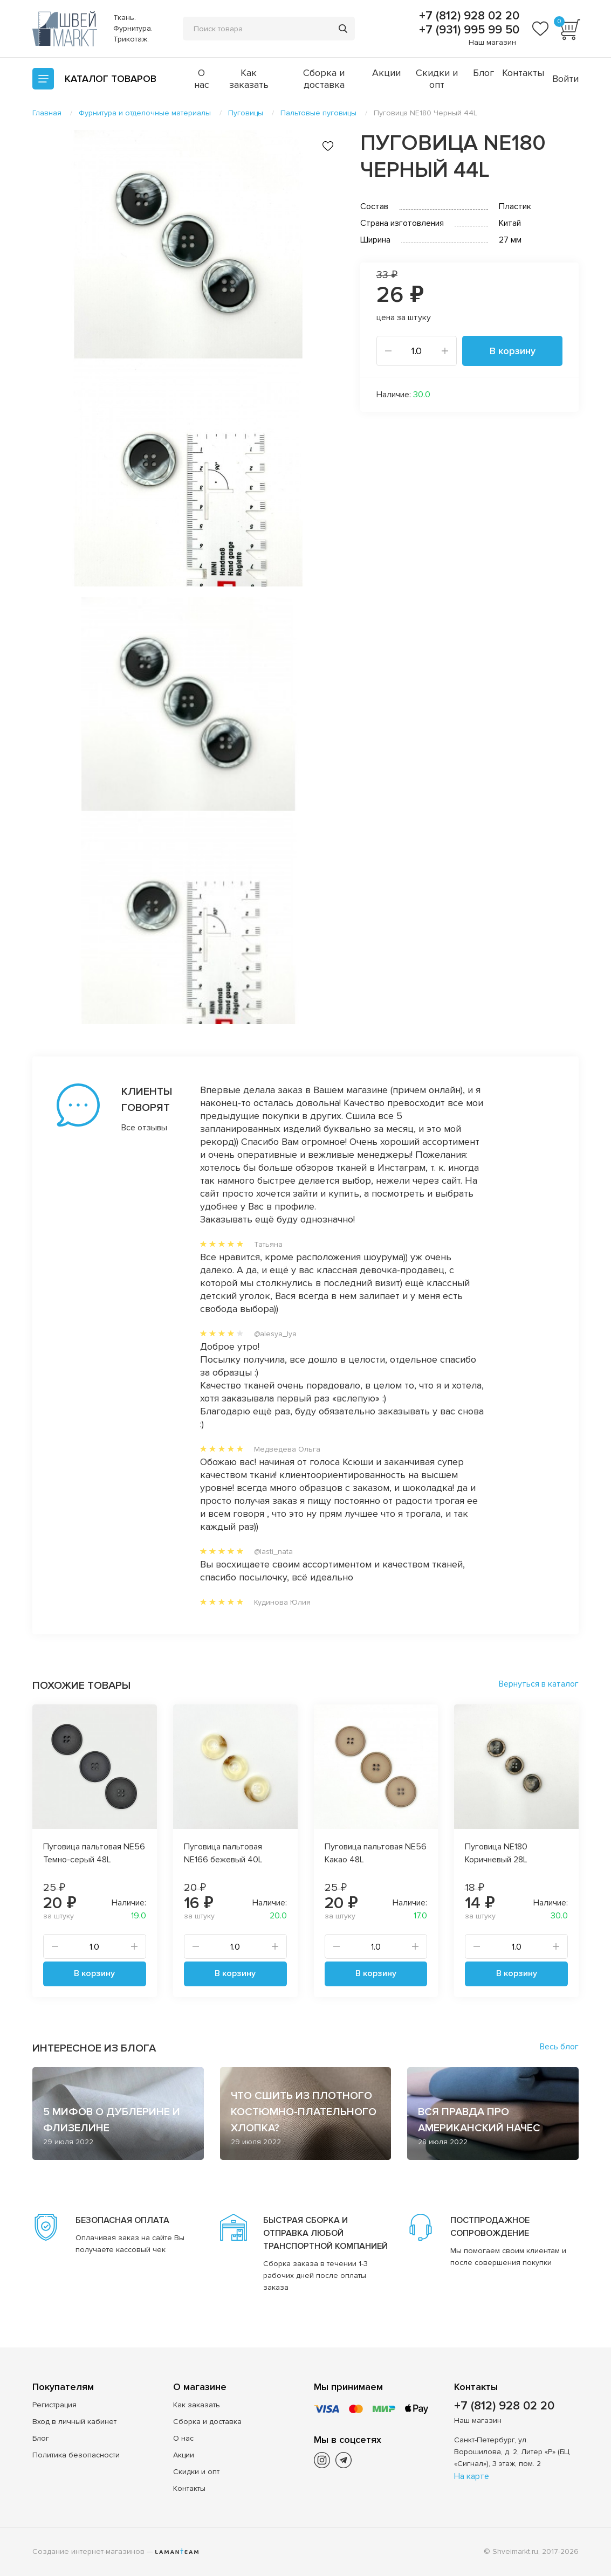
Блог (483, 73)
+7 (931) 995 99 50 (467, 30)
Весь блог (559, 2046)
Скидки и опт (437, 79)
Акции (386, 73)
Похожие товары (81, 1685)
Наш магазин (492, 42)
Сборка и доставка (324, 79)
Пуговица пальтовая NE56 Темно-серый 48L (94, 1853)
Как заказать (249, 79)
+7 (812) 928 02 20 (467, 16)
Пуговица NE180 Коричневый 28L (496, 1853)
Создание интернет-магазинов (88, 2551)
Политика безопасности (76, 2455)
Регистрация (54, 2404)
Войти (565, 79)
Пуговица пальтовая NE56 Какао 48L (376, 1853)
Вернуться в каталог (539, 1684)
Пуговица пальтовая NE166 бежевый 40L (223, 1853)
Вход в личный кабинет (74, 2421)
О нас (201, 79)
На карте (471, 2476)
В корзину (513, 351)
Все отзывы (139, 1127)
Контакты (523, 73)
